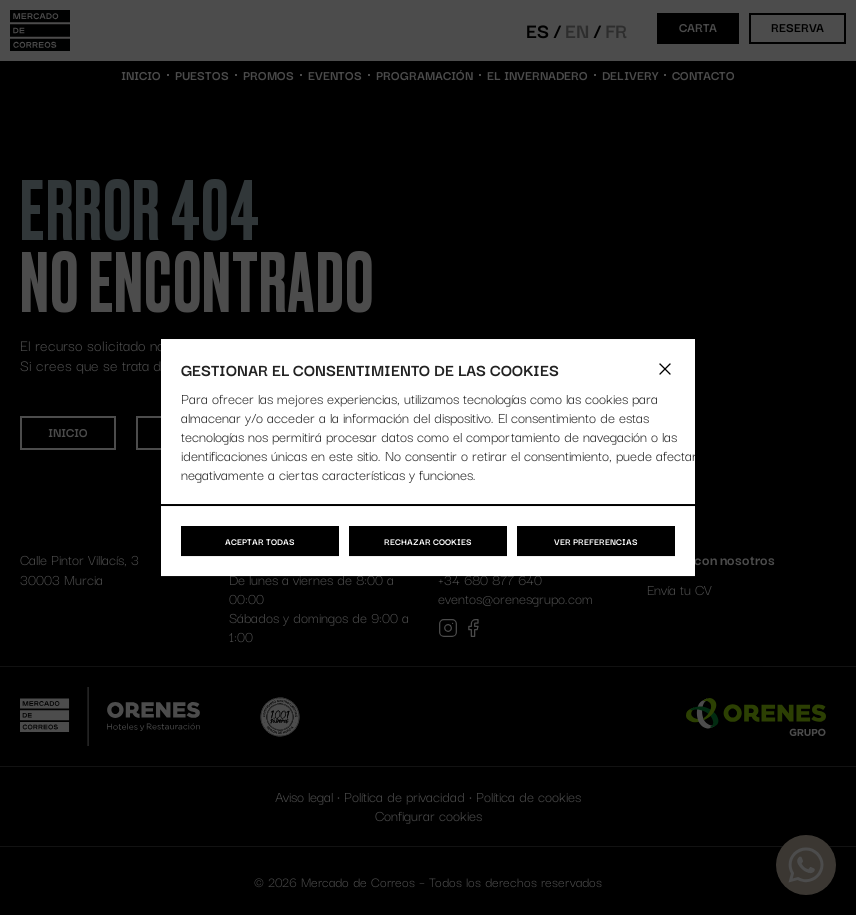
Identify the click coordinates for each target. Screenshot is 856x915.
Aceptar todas (260, 541)
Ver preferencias (596, 541)
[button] (665, 369)
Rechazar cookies (428, 541)
